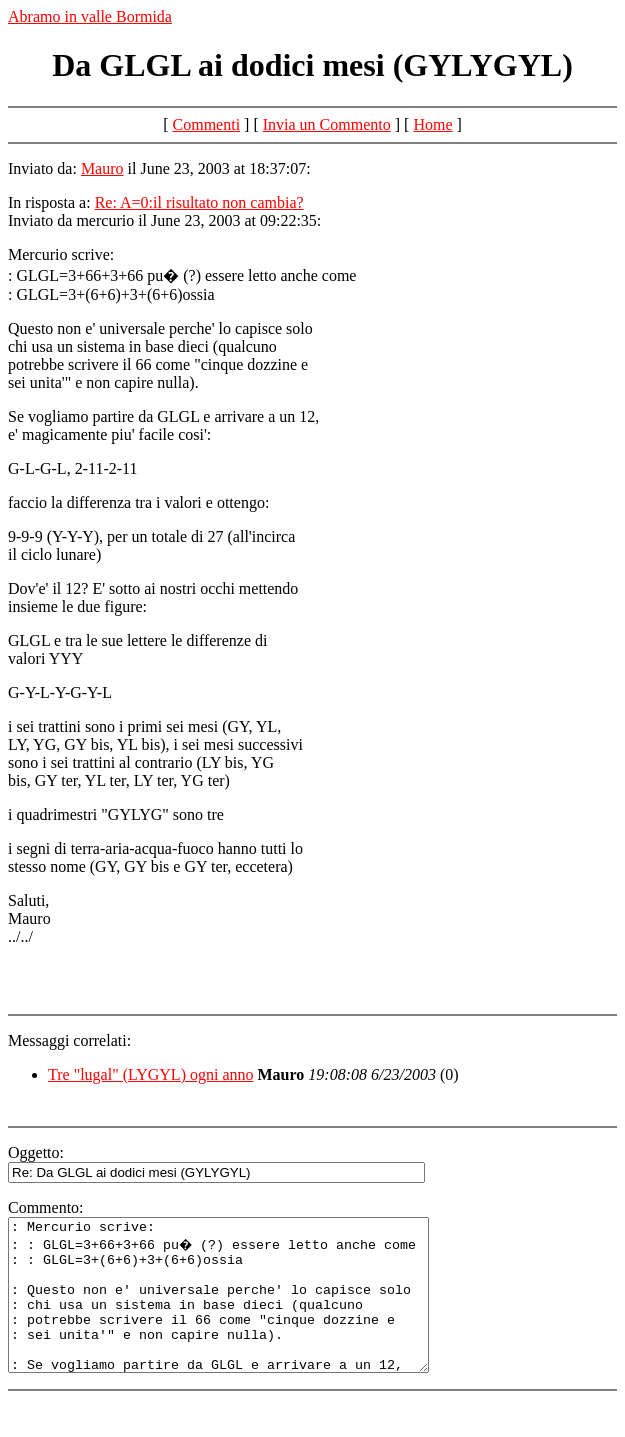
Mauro (102, 168)
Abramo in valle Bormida (90, 16)
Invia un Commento (327, 124)
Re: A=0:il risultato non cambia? (199, 202)
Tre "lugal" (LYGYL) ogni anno (151, 1074)
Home (432, 124)
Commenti (207, 124)
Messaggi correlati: (69, 1040)
